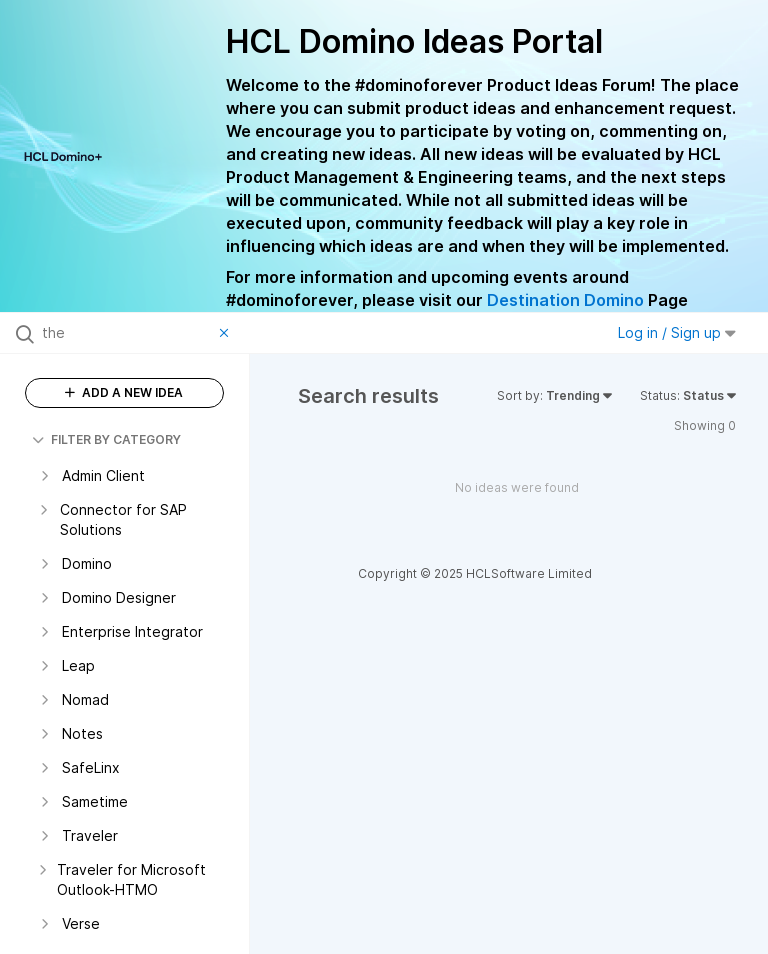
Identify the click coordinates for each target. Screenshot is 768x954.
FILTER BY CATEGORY (106, 439)
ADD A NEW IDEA (124, 392)
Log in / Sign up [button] (677, 332)
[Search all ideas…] (126, 333)
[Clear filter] (227, 333)
